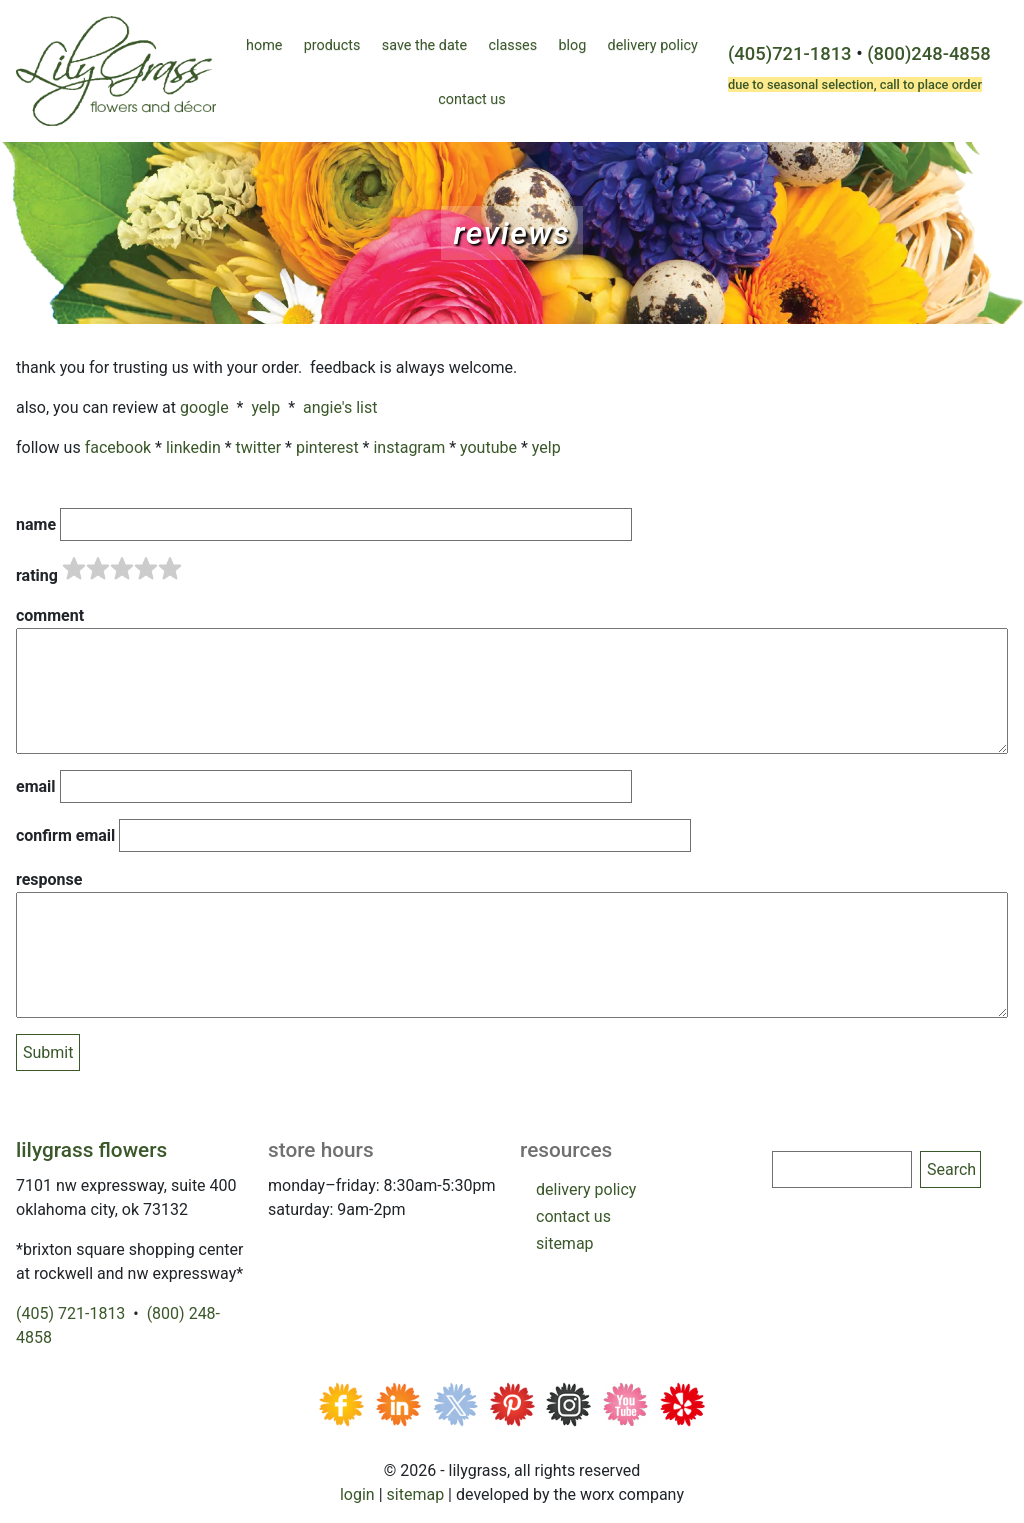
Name (36, 524)
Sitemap (416, 1494)
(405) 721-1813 (70, 1313)
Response (49, 879)
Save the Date (424, 45)
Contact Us (471, 99)
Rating (37, 575)
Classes (512, 45)
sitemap (565, 1243)
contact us (573, 1216)
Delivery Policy (653, 45)
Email (36, 786)
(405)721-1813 (790, 53)
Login (357, 1494)
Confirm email (65, 835)
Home (264, 45)
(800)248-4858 (929, 53)
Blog (572, 45)
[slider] (122, 569)
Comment (50, 615)
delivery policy (586, 1189)
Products (332, 45)
